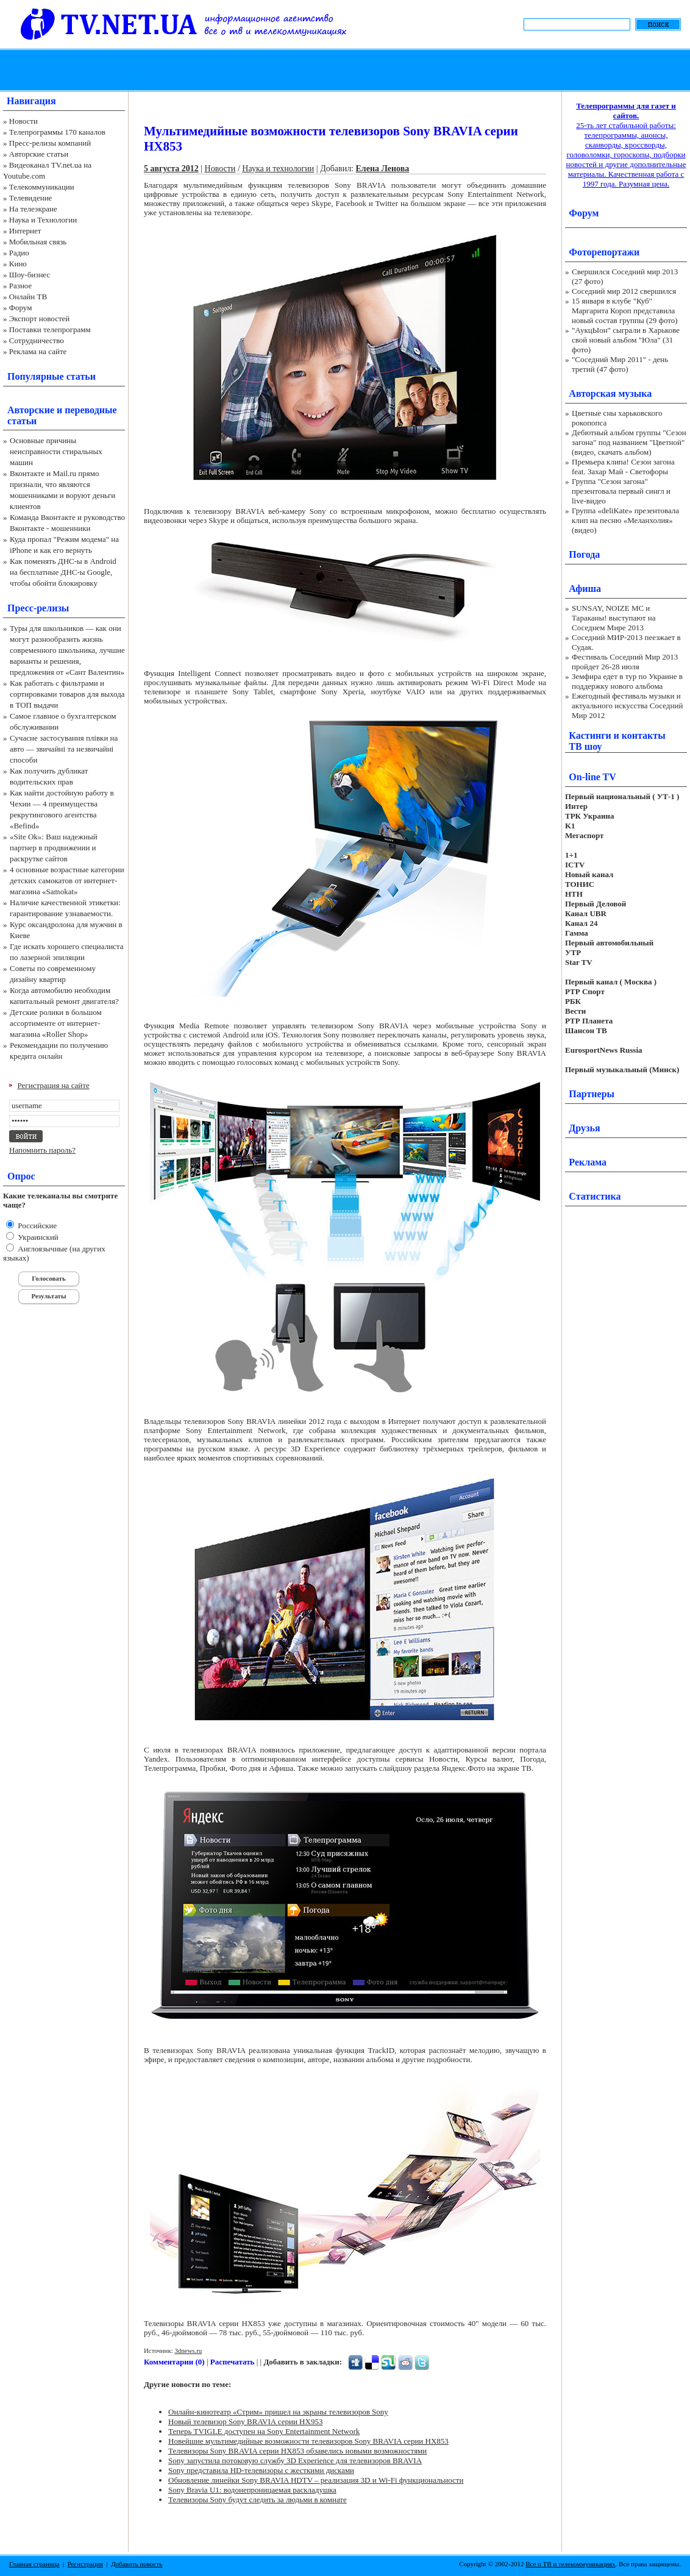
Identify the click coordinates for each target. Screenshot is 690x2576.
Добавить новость (136, 2563)
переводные (90, 410)
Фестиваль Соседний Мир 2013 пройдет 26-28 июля (625, 661)
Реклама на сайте (38, 351)
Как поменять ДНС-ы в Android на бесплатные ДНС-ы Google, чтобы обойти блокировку (63, 572)
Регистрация (85, 2563)
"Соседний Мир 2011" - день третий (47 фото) (620, 364)
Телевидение (30, 197)
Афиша (585, 588)
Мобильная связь (37, 241)
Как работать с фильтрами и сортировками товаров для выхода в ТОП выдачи (67, 694)
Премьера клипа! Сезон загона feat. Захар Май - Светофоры (623, 466)
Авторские (30, 410)
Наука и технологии (278, 168)
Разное (20, 285)
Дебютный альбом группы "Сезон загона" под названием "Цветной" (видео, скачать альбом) (629, 442)
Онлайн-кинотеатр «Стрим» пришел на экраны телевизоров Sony (278, 2411)
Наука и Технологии (43, 219)
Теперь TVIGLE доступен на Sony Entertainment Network (264, 2431)
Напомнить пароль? (42, 1150)
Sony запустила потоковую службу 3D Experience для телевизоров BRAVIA (295, 2460)
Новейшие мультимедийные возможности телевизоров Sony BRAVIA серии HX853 (308, 2441)
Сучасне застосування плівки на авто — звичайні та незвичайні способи (64, 748)
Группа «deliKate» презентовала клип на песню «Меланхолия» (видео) (625, 520)
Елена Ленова (383, 168)
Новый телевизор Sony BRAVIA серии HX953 (245, 2421)
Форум (20, 307)
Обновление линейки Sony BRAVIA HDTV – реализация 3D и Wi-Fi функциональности (315, 2480)
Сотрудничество (36, 340)
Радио (19, 252)
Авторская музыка (610, 393)
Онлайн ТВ (28, 296)
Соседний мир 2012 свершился (624, 291)
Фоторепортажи (604, 252)
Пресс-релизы (38, 608)
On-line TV (592, 777)
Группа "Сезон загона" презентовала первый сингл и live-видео (621, 491)
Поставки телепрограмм (50, 329)
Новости (23, 121)
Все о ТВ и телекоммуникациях (570, 2563)
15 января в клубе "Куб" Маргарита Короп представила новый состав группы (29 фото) (625, 310)
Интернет (25, 230)
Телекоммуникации (41, 186)
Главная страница (34, 2563)
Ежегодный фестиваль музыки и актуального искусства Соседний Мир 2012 (627, 705)
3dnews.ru (188, 2350)
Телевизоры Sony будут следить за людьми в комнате (257, 2499)
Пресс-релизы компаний (50, 143)
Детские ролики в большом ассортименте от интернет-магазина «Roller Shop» (56, 1023)
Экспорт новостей (39, 318)
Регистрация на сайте (54, 1085)
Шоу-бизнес (29, 274)
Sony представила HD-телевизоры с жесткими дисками (261, 2470)
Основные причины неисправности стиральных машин (56, 451)
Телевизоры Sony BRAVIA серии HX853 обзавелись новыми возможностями (297, 2450)
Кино (18, 263)
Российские (36, 1225)
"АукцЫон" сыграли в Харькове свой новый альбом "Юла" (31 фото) (626, 340)
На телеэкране (33, 208)
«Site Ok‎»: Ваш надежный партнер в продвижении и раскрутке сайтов (54, 847)
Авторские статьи (38, 153)
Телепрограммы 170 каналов (57, 132)
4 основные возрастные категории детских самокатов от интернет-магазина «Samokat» (67, 880)
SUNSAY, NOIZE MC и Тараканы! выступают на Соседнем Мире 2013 (613, 617)
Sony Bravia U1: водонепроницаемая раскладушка (252, 2489)
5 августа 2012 (171, 168)
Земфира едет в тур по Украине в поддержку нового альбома (627, 681)
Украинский (37, 1237)
